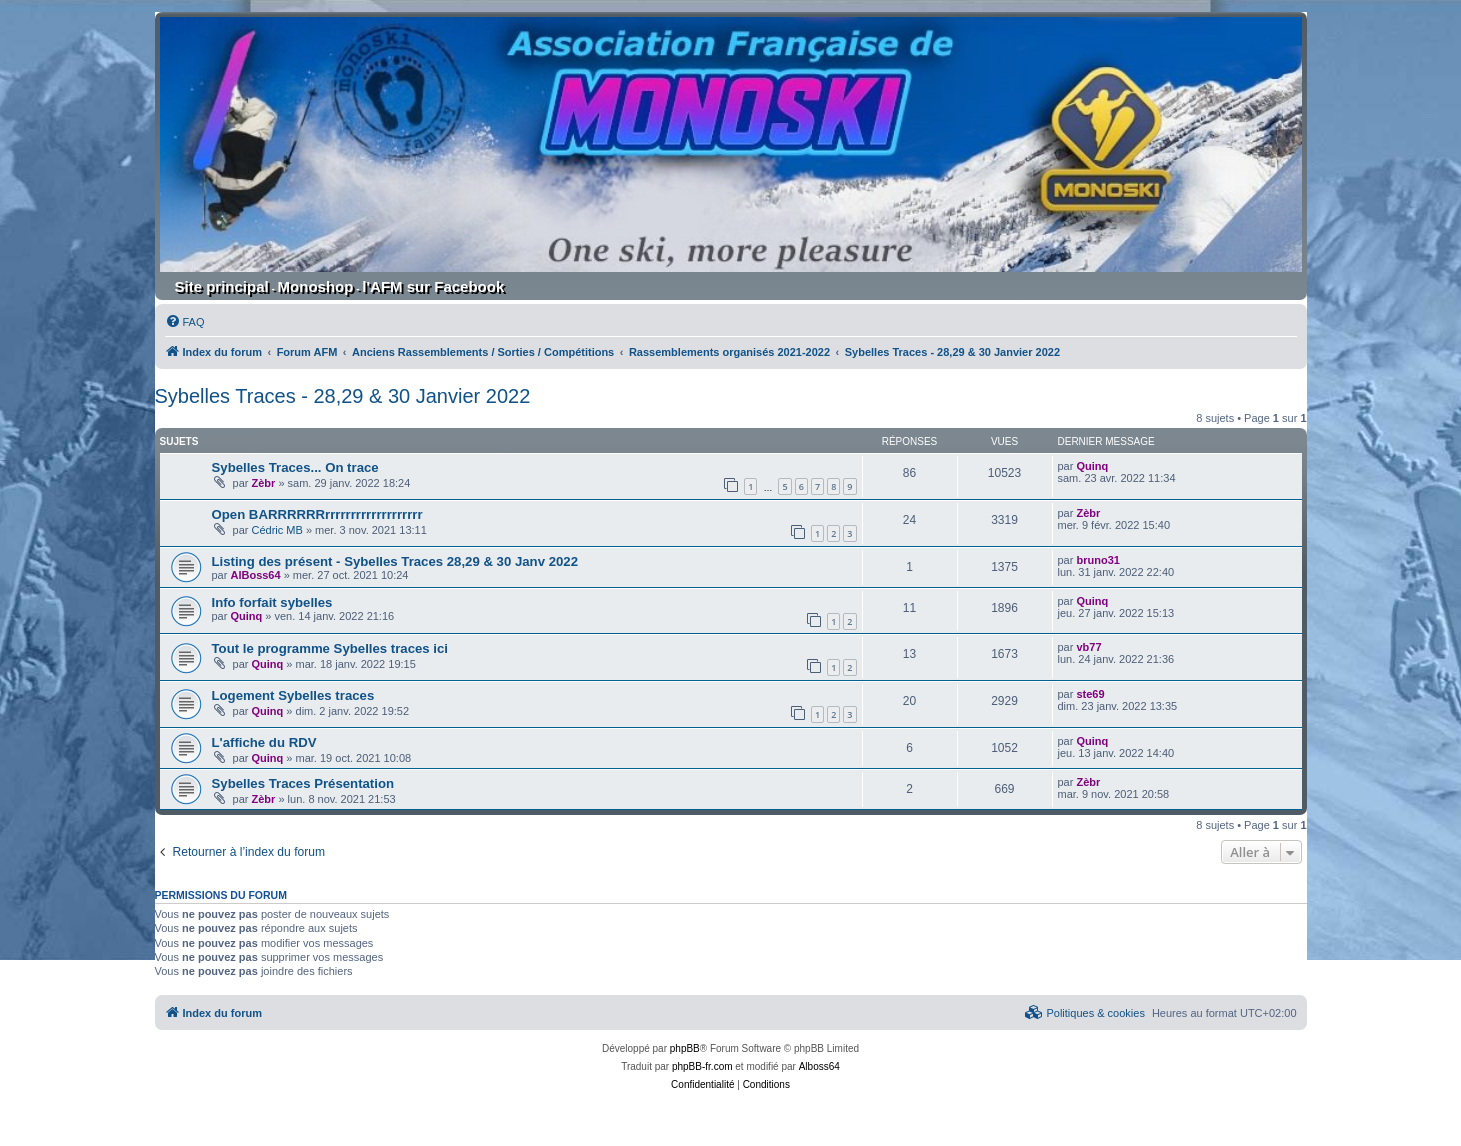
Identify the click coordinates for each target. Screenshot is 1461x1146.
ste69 (1090, 694)
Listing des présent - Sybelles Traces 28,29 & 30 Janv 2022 (395, 561)
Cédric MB (277, 530)
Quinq (1092, 466)
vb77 (1088, 647)
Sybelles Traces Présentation (303, 783)
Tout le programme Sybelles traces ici (330, 648)
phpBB (685, 1048)
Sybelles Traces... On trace (295, 467)
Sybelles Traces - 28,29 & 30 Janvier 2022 (343, 396)
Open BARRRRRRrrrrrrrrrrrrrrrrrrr (317, 514)
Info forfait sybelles (272, 602)
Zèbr (264, 483)
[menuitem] (185, 322)
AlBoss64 (255, 575)
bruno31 (1097, 560)
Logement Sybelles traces (293, 695)
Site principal (222, 286)
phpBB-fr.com (702, 1066)
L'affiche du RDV (264, 742)
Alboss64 (819, 1066)
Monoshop (316, 286)
